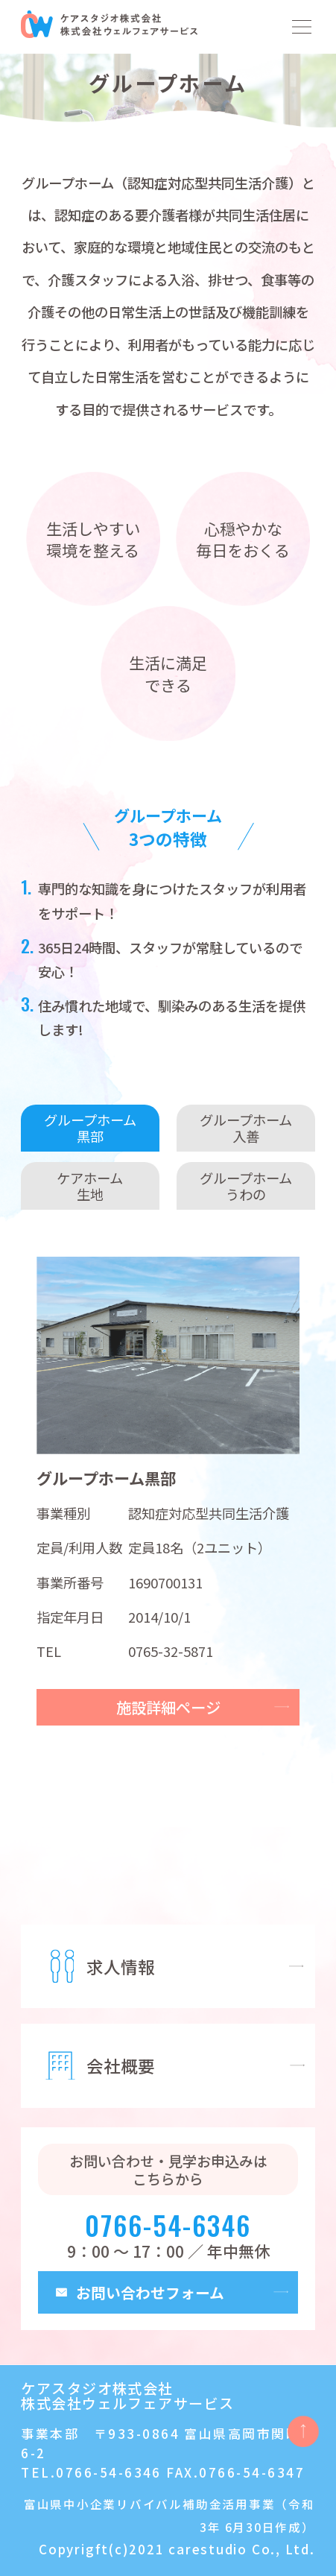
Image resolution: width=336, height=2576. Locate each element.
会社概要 (120, 2065)
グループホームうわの (246, 1186)
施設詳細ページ (168, 1707)
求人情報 (120, 1966)
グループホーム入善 (246, 1128)
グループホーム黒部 (90, 1128)
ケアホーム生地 (90, 1186)
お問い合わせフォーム (150, 2292)
